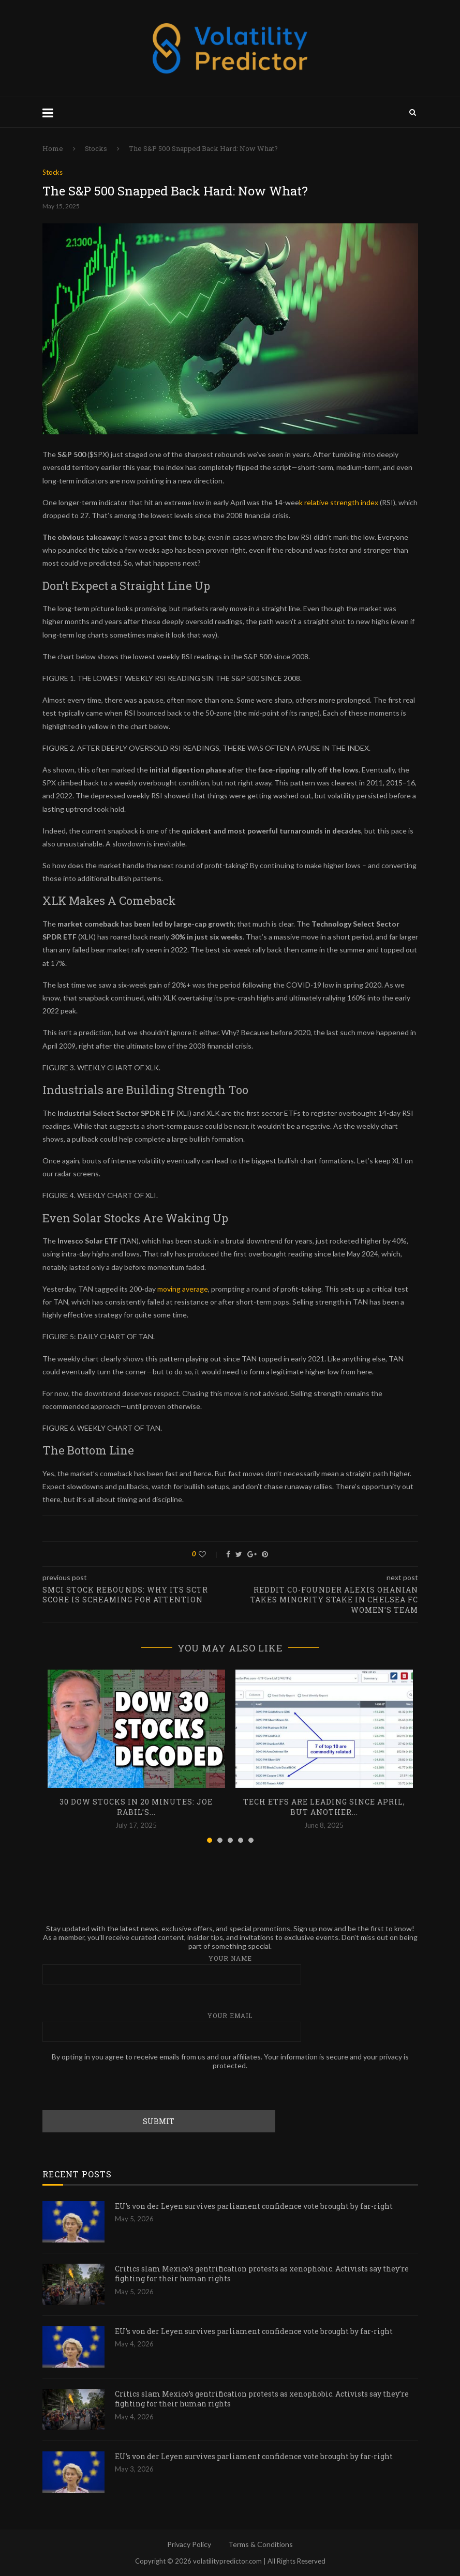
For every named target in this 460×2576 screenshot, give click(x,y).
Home (52, 148)
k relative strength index (338, 502)
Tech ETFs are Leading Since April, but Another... (324, 1807)
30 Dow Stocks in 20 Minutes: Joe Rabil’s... (136, 1807)
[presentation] (121, 2090)
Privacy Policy (189, 2544)
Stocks (96, 148)
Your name (230, 1969)
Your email (230, 2026)
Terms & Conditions (260, 2544)
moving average (182, 1288)
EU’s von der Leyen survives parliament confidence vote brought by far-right (254, 2206)
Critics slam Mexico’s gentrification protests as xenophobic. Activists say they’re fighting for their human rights (262, 2274)
